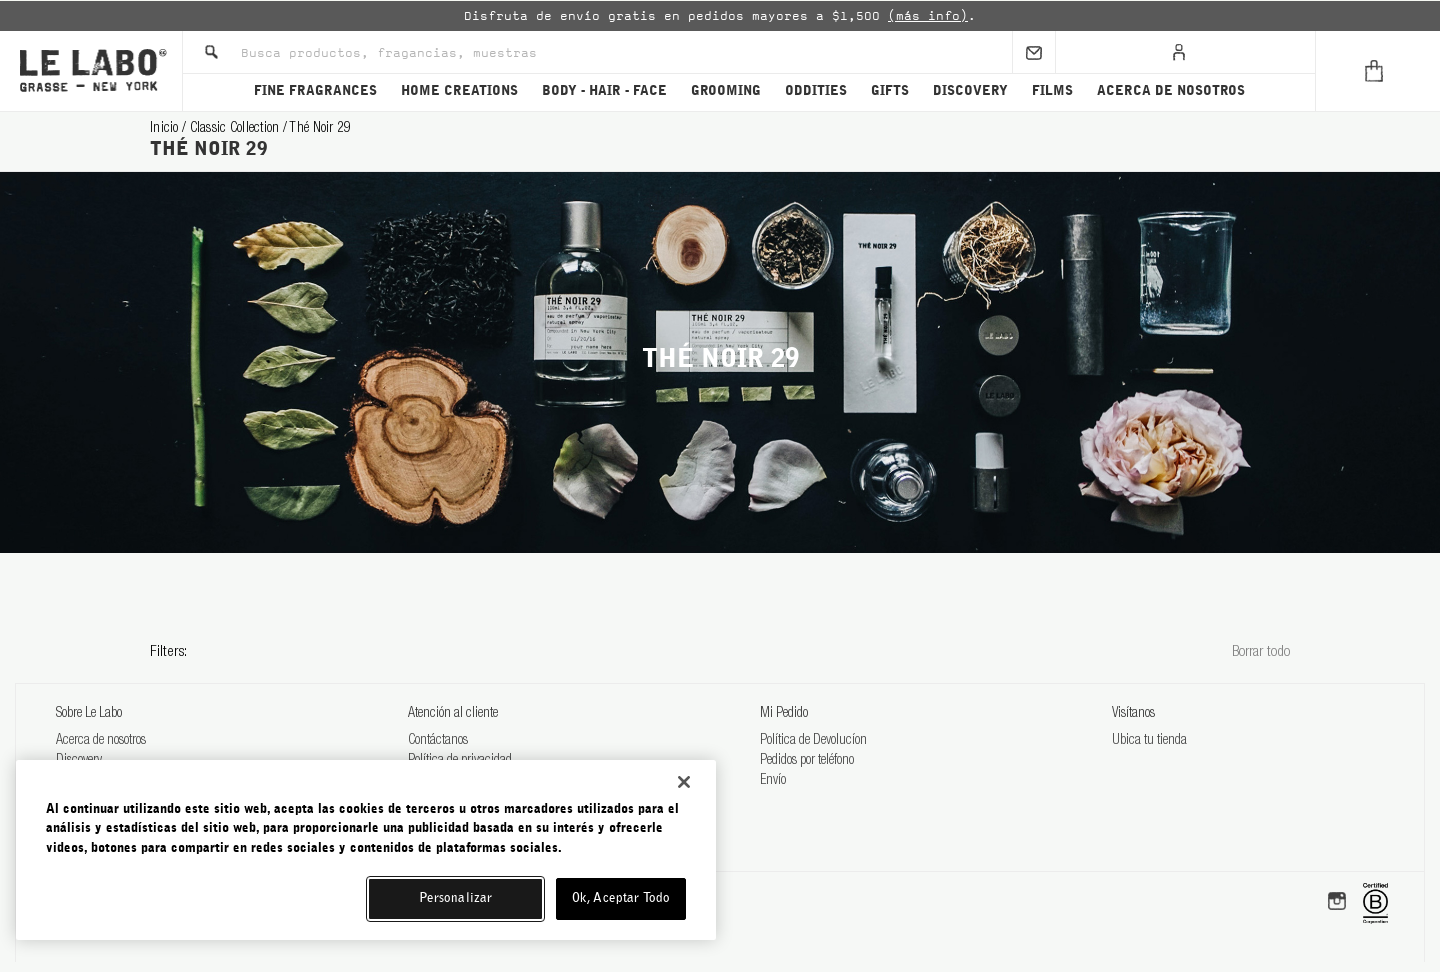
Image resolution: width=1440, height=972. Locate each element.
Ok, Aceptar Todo (621, 898)
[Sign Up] (1034, 52)
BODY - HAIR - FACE (604, 91)
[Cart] (1377, 71)
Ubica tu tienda (1149, 741)
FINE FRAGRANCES (315, 91)
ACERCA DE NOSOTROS (1171, 91)
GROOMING (726, 91)
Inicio (166, 129)
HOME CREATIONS (459, 91)
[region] (366, 850)
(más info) (928, 16)
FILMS (1052, 91)
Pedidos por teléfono (807, 761)
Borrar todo (1261, 652)
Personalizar (456, 898)
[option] (720, 16)
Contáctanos (438, 741)
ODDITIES (816, 91)
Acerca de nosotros (101, 741)
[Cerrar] (684, 782)
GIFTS (890, 91)
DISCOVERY (970, 91)
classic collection (236, 129)
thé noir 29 (320, 129)
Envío (773, 781)
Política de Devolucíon (813, 741)
